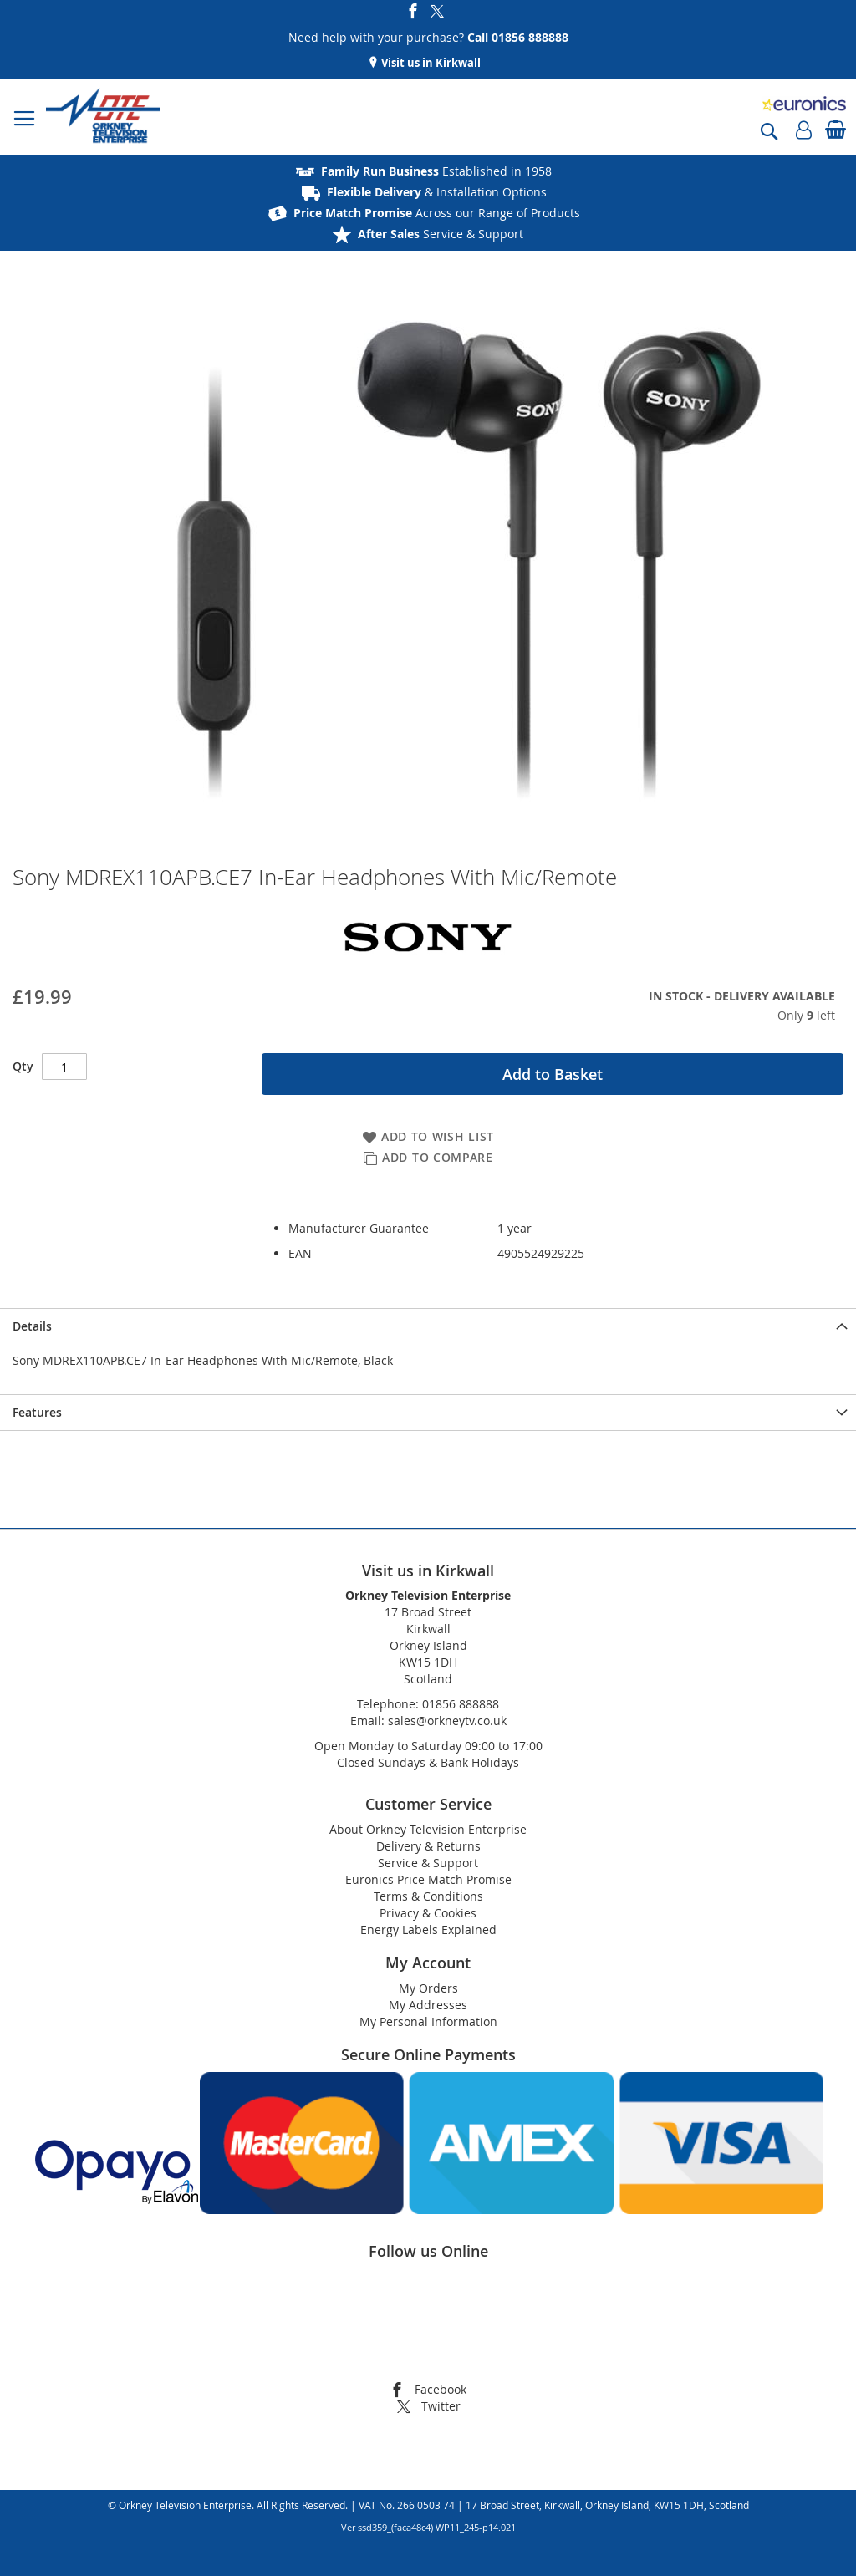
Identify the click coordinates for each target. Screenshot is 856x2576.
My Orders (428, 1988)
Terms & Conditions (428, 1896)
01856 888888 (460, 1704)
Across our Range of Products (436, 213)
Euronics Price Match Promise (428, 1879)
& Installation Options (437, 192)
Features (37, 1412)
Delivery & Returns (428, 1846)
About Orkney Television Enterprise (428, 1829)
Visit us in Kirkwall (430, 62)
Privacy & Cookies (428, 1913)
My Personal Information (428, 2021)
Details (32, 1326)
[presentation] (428, 1326)
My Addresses (428, 2005)
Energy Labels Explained (428, 1929)
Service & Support (440, 234)
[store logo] (103, 117)
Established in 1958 (436, 171)
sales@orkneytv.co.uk (447, 1720)
